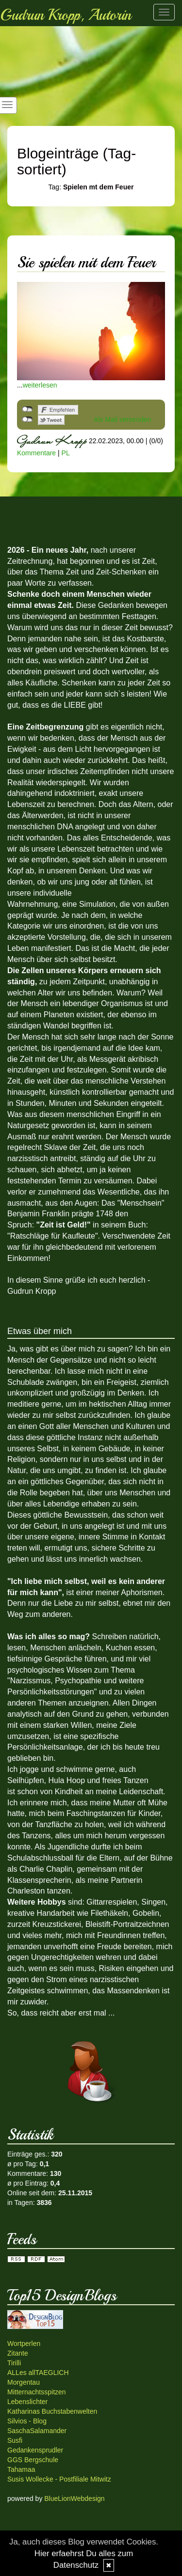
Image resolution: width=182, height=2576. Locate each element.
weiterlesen (40, 385)
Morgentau (23, 2382)
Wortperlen (23, 2343)
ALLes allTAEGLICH (38, 2372)
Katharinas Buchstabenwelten (52, 2411)
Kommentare (36, 453)
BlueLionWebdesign (74, 2498)
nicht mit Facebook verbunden (27, 409)
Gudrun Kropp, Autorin (65, 15)
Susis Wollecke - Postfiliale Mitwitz (59, 2479)
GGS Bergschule (32, 2460)
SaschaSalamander (36, 2431)
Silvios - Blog (27, 2421)
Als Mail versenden (122, 419)
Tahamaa (21, 2469)
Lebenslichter (27, 2401)
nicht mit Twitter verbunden (27, 419)
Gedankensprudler (35, 2450)
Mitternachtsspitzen (36, 2392)
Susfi (14, 2440)
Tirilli (14, 2363)
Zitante (17, 2353)
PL (66, 453)
